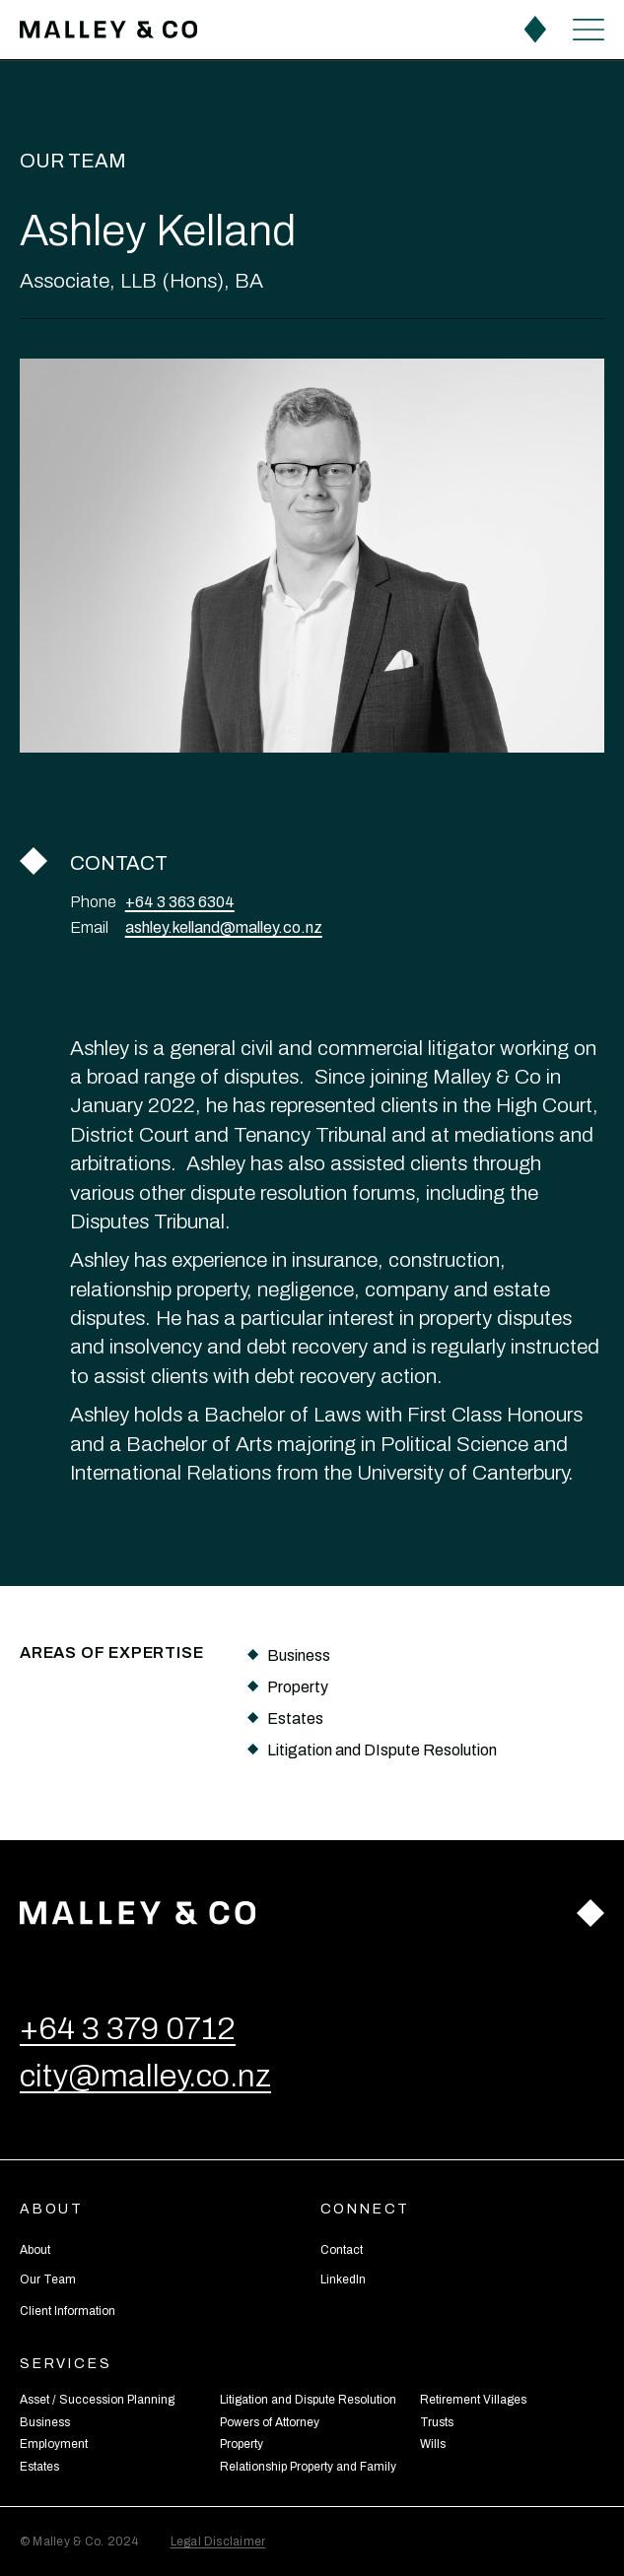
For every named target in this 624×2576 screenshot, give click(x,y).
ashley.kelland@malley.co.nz (223, 928)
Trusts (436, 2422)
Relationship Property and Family (308, 2467)
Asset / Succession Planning (97, 2400)
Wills (433, 2444)
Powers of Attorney (269, 2422)
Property (241, 2444)
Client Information (67, 2311)
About (35, 2250)
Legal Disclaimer (218, 2541)
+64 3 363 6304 (180, 902)
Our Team (73, 160)
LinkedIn (343, 2279)
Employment (54, 2444)
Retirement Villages (473, 2400)
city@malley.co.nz (145, 2076)
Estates (39, 2467)
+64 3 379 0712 (128, 2029)
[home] (108, 29)
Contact (341, 2250)
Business (45, 2422)
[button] (588, 29)
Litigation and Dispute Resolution (308, 2400)
